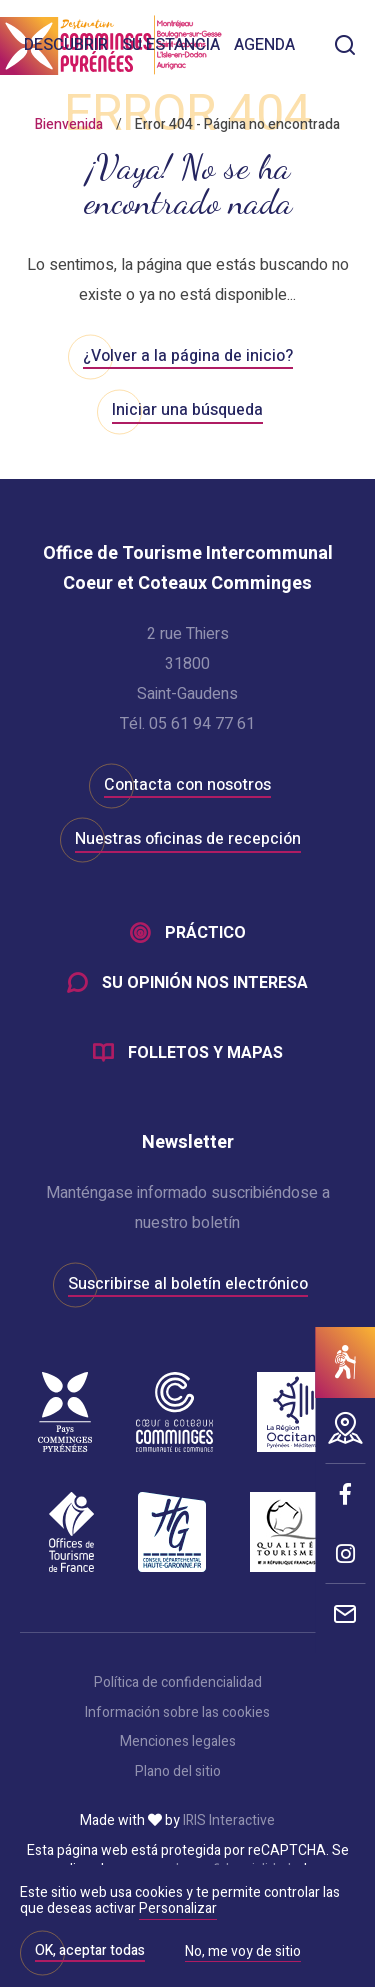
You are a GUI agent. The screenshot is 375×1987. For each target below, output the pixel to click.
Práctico (205, 933)
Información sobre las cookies (177, 1713)
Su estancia (171, 45)
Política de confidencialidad (178, 1683)
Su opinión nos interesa (205, 983)
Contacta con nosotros (187, 785)
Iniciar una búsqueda (187, 410)
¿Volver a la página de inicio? (188, 356)
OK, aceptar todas (90, 1950)
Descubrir (66, 45)
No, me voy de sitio (243, 1953)
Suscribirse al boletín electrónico (188, 1284)
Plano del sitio (178, 1772)
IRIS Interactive (229, 1821)
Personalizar (178, 1908)
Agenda (264, 45)
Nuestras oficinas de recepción (188, 839)
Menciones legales (178, 1742)
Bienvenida (69, 124)
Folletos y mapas (205, 1053)
